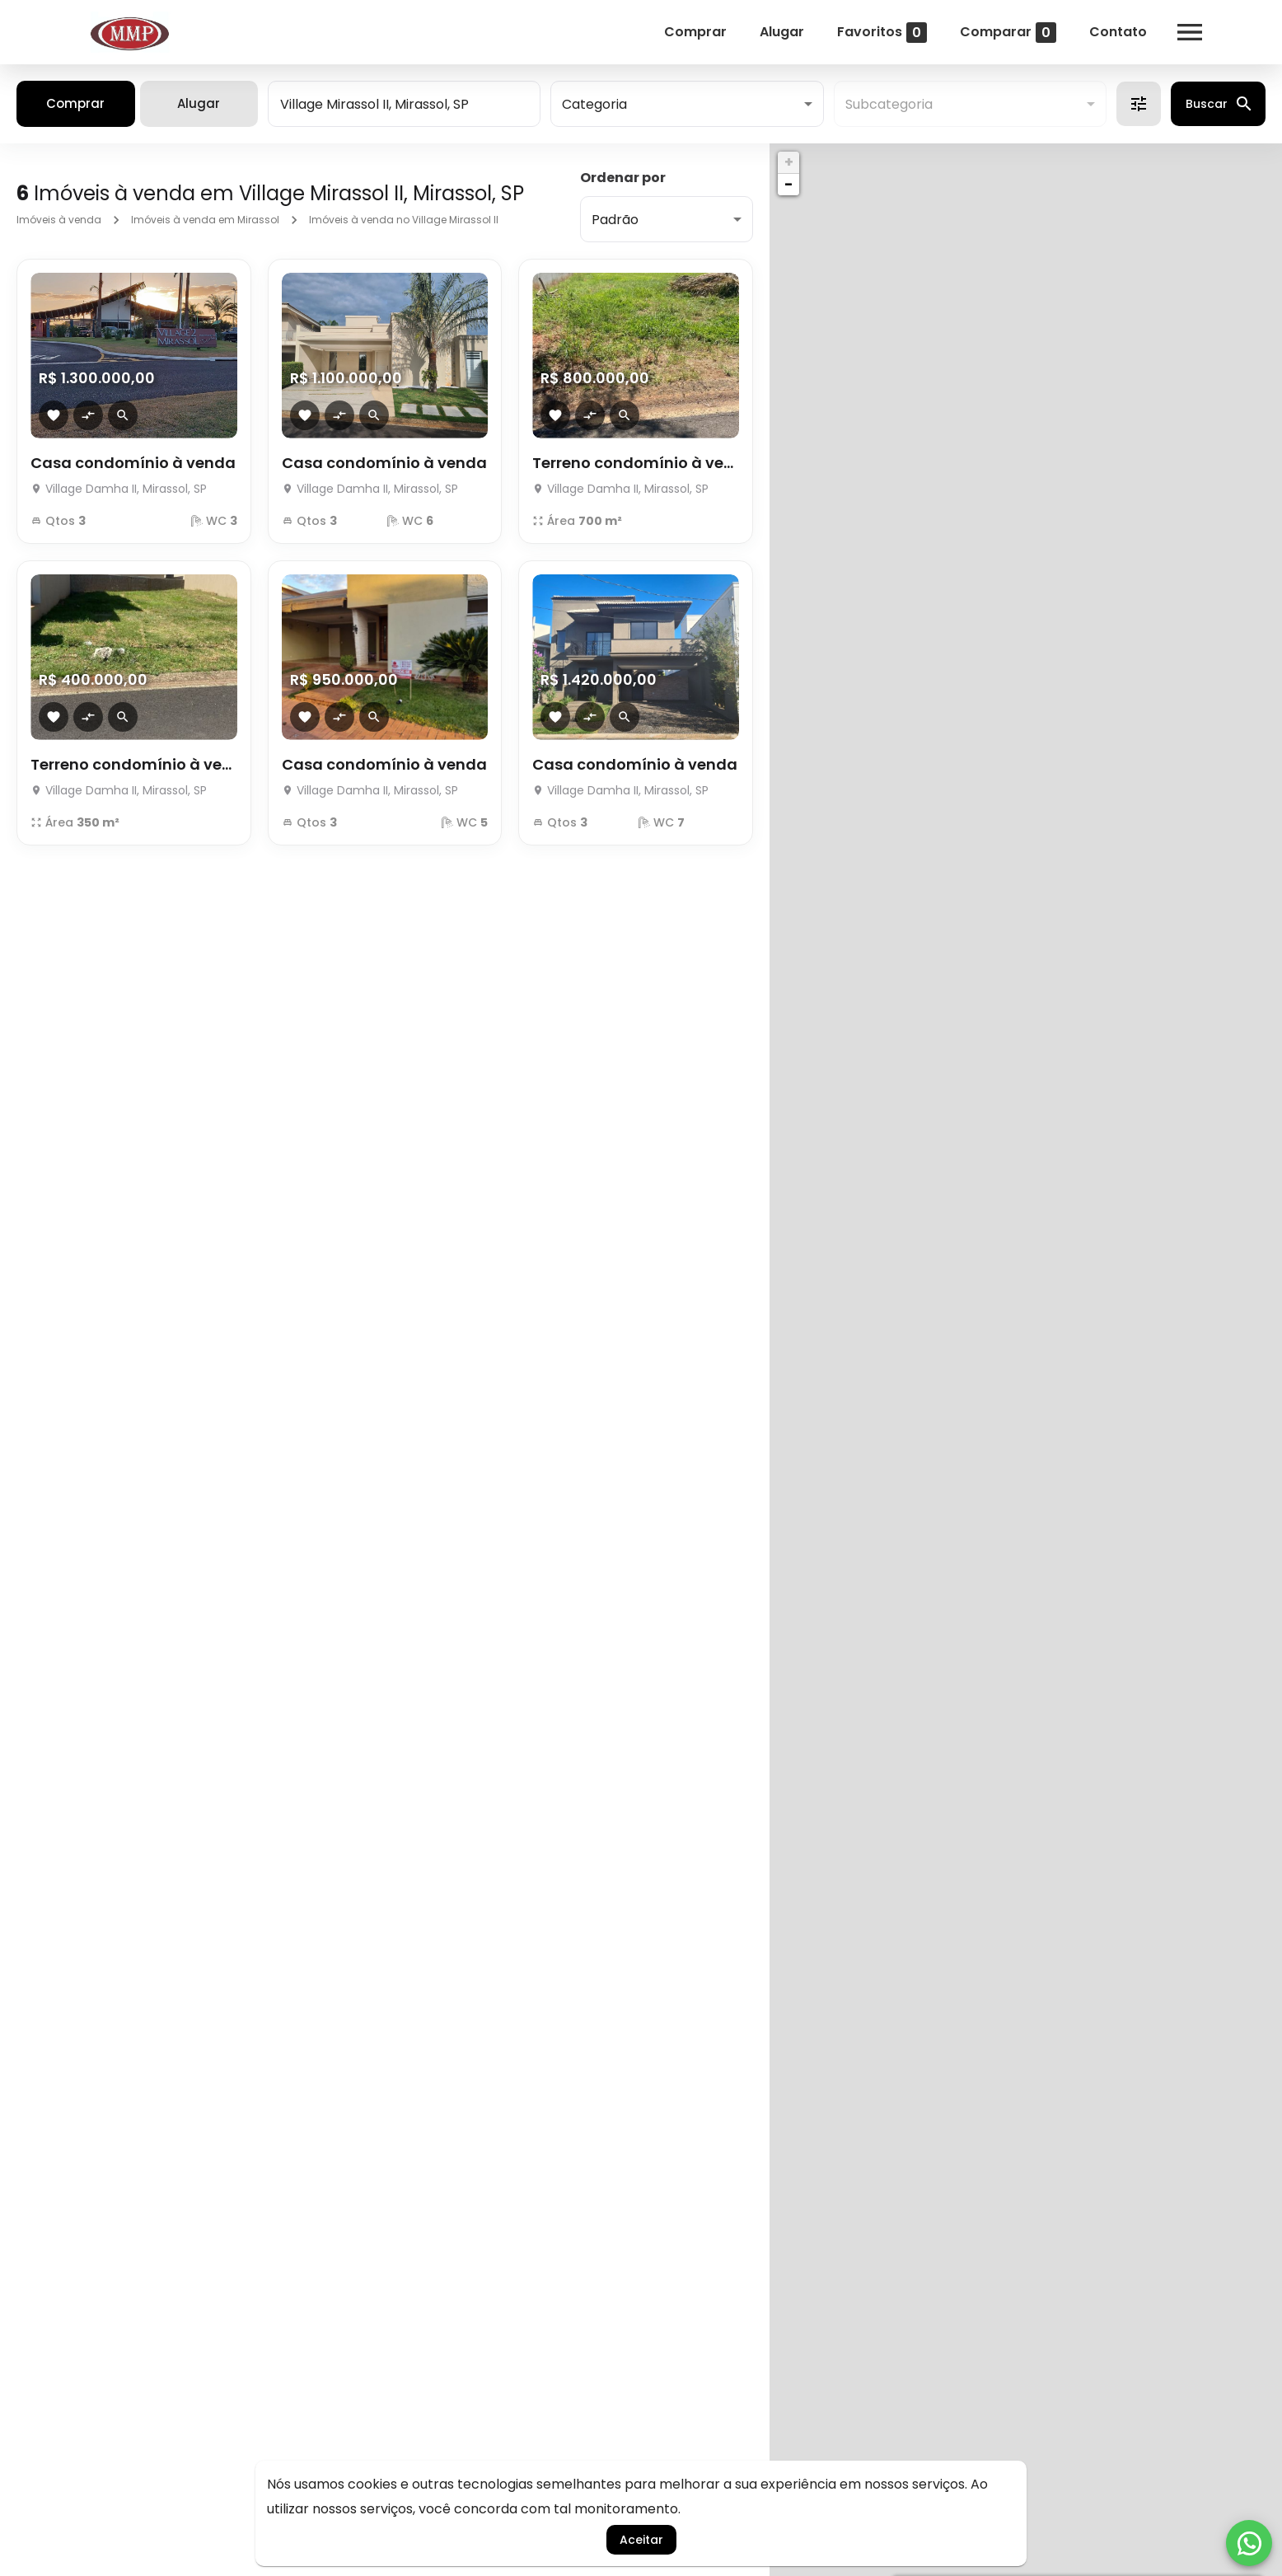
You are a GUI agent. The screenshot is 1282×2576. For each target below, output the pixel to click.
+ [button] (788, 162)
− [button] (788, 184)
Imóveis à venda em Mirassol (205, 220)
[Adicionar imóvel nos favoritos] (53, 415)
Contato (1118, 32)
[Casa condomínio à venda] (133, 355)
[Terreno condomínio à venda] (635, 355)
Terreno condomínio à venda (635, 462)
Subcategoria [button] (889, 104)
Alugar (782, 32)
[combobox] (404, 104)
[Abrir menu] (1189, 32)
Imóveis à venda (58, 220)
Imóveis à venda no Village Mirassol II (403, 220)
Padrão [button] (615, 219)
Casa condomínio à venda (133, 462)
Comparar (1008, 32)
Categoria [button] (594, 104)
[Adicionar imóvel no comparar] (88, 415)
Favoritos (882, 32)
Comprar (695, 32)
